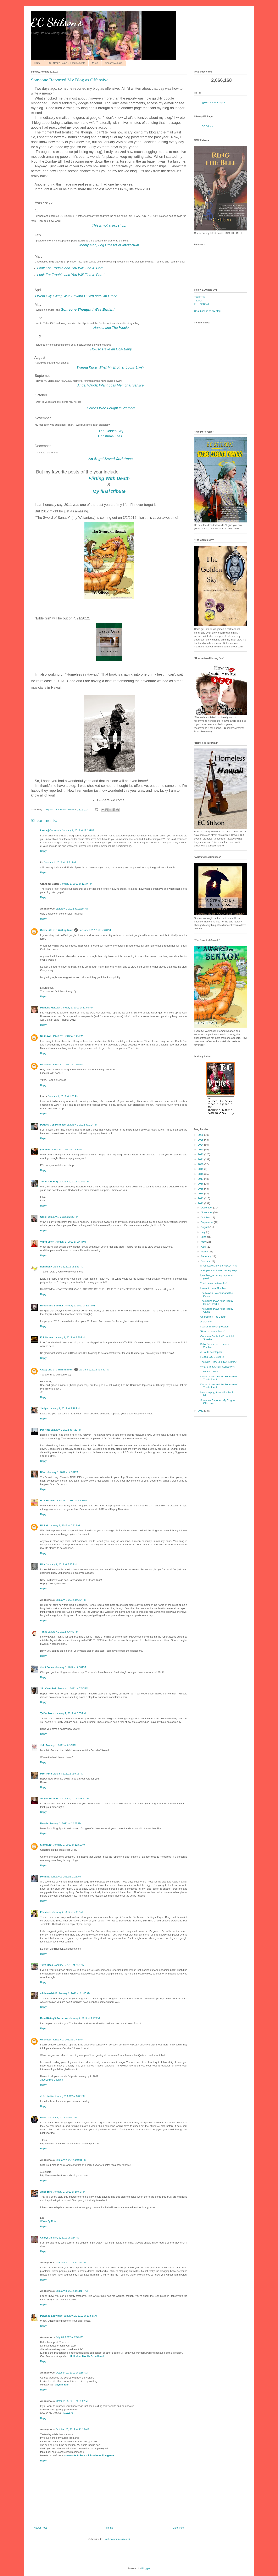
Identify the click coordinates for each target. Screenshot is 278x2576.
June (204, 1240)
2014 (201, 1197)
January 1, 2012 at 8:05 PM (70, 1713)
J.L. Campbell (48, 1688)
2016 (201, 1187)
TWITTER (199, 297)
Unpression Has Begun (213, 1320)
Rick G (44, 1525)
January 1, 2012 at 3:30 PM (69, 1337)
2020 (201, 1167)
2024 (201, 1148)
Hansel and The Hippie (111, 328)
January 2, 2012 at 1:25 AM (66, 1876)
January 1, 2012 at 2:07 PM (74, 1181)
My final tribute (109, 491)
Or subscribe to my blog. (207, 311)
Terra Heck (46, 1964)
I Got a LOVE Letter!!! (212, 1360)
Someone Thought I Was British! (88, 309)
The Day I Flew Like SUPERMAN (218, 1365)
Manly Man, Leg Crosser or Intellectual (109, 245)
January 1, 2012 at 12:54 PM (77, 1007)
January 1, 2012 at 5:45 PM (61, 1564)
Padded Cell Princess (53, 1124)
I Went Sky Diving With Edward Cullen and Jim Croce (76, 296)
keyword (68, 2412)
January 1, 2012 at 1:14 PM (82, 1124)
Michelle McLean (50, 1007)
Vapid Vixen (47, 1241)
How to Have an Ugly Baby (111, 349)
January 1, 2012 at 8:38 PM (61, 1745)
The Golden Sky (110, 431)
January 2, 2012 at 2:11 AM (67, 1912)
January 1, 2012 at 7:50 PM (73, 1688)
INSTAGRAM (201, 304)
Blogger (145, 2568)
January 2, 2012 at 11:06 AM (74, 1993)
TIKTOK (198, 300)
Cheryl (44, 2237)
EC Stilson (208, 126)
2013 (201, 1201)
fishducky (46, 1266)
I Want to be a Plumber (213, 1291)
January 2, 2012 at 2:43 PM (68, 2039)
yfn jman (45, 1149)
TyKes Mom (47, 1713)
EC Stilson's (56, 22)
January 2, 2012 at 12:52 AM (69, 1844)
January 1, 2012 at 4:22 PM (66, 1429)
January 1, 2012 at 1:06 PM (63, 1096)
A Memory (206, 1325)
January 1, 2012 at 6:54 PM (71, 1599)
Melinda (44, 1876)
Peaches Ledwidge (51, 2315)
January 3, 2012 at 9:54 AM (64, 2237)
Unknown (46, 1035)
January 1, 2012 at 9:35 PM (74, 1798)
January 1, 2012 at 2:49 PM (68, 1266)
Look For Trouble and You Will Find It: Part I (70, 275)
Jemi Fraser (47, 1667)
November (207, 1215)
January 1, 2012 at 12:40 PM (95, 930)
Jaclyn (44, 1408)
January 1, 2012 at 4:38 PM (62, 1472)
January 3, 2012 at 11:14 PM (72, 2290)
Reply (43, 851)
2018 (201, 1177)
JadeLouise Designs (51, 2079)
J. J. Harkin (46, 2096)
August (205, 1230)
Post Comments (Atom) (117, 2539)
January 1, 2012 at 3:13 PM (79, 1305)
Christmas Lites (110, 436)
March (205, 1255)
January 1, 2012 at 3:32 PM (94, 1369)
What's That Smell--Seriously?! (217, 1370)
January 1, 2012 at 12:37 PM (76, 883)
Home (37, 63)
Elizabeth (45, 1912)
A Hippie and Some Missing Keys (218, 1273)
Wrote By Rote (48, 2221)
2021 (201, 1162)
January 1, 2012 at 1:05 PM (68, 1035)
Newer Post (40, 2527)
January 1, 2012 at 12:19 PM (78, 830)
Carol (43, 1216)
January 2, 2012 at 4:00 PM (62, 2117)
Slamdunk (46, 1844)
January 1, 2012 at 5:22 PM (64, 1525)
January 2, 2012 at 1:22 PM (84, 2018)
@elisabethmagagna (213, 102)
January (206, 1264)
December (207, 1211)
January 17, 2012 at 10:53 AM (80, 2315)
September (207, 1225)
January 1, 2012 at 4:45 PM (72, 1500)
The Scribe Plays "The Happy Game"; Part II (216, 1306)
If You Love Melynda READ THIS (218, 1269)
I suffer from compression (214, 1330)
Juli (42, 1745)
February (206, 1259)
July (203, 1235)
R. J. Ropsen (47, 1500)
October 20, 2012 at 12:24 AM (72, 2429)
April (204, 1250)
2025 (201, 1143)
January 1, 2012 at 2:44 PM (70, 1241)
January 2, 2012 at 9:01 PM (71, 2159)
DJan (43, 1472)
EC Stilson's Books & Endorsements (66, 63)
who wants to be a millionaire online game (89, 2455)
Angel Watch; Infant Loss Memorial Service (110, 385)
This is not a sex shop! (109, 225)
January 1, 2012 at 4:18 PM (64, 1408)
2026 (201, 1138)
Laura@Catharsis (50, 830)
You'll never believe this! (213, 1286)
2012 (201, 1206)
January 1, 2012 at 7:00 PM (70, 1667)
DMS (43, 2117)
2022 (201, 1157)
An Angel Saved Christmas (110, 459)
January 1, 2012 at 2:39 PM (63, 1216)
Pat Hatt (45, 1429)
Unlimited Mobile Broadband (87, 2356)
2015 (201, 1192)
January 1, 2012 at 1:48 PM (67, 1149)
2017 (201, 1182)
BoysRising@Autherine (54, 2018)
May (203, 1245)
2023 (201, 1153)
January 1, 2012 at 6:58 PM (63, 1631)
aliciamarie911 (48, 1993)
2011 (201, 1414)
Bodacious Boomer (51, 1305)
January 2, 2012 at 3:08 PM (70, 2096)
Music (95, 63)
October (206, 1220)
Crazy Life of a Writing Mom (56, 930)
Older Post (178, 2527)
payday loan (62, 2384)
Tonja (43, 1631)
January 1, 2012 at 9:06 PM (68, 1773)
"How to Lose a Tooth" (212, 1334)
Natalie (44, 1823)
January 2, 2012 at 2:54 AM (69, 1964)
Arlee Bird (46, 2191)
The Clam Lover (209, 1375)
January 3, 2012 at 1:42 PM (71, 2262)
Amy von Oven (49, 1798)
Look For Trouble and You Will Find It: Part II (71, 268)
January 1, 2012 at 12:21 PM (60, 862)
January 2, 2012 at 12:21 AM (65, 1823)
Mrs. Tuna (46, 1773)
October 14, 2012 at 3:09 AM (71, 2401)
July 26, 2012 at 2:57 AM (69, 2337)
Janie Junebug (49, 1181)
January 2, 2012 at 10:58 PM (69, 2191)
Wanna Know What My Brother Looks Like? (110, 367)
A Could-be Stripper (211, 1355)
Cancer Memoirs (113, 63)
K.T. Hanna (46, 1337)
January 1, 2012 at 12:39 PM (72, 908)
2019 (201, 1172)
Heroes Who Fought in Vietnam (111, 408)
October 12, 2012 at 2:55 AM (71, 2372)
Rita (42, 1564)
